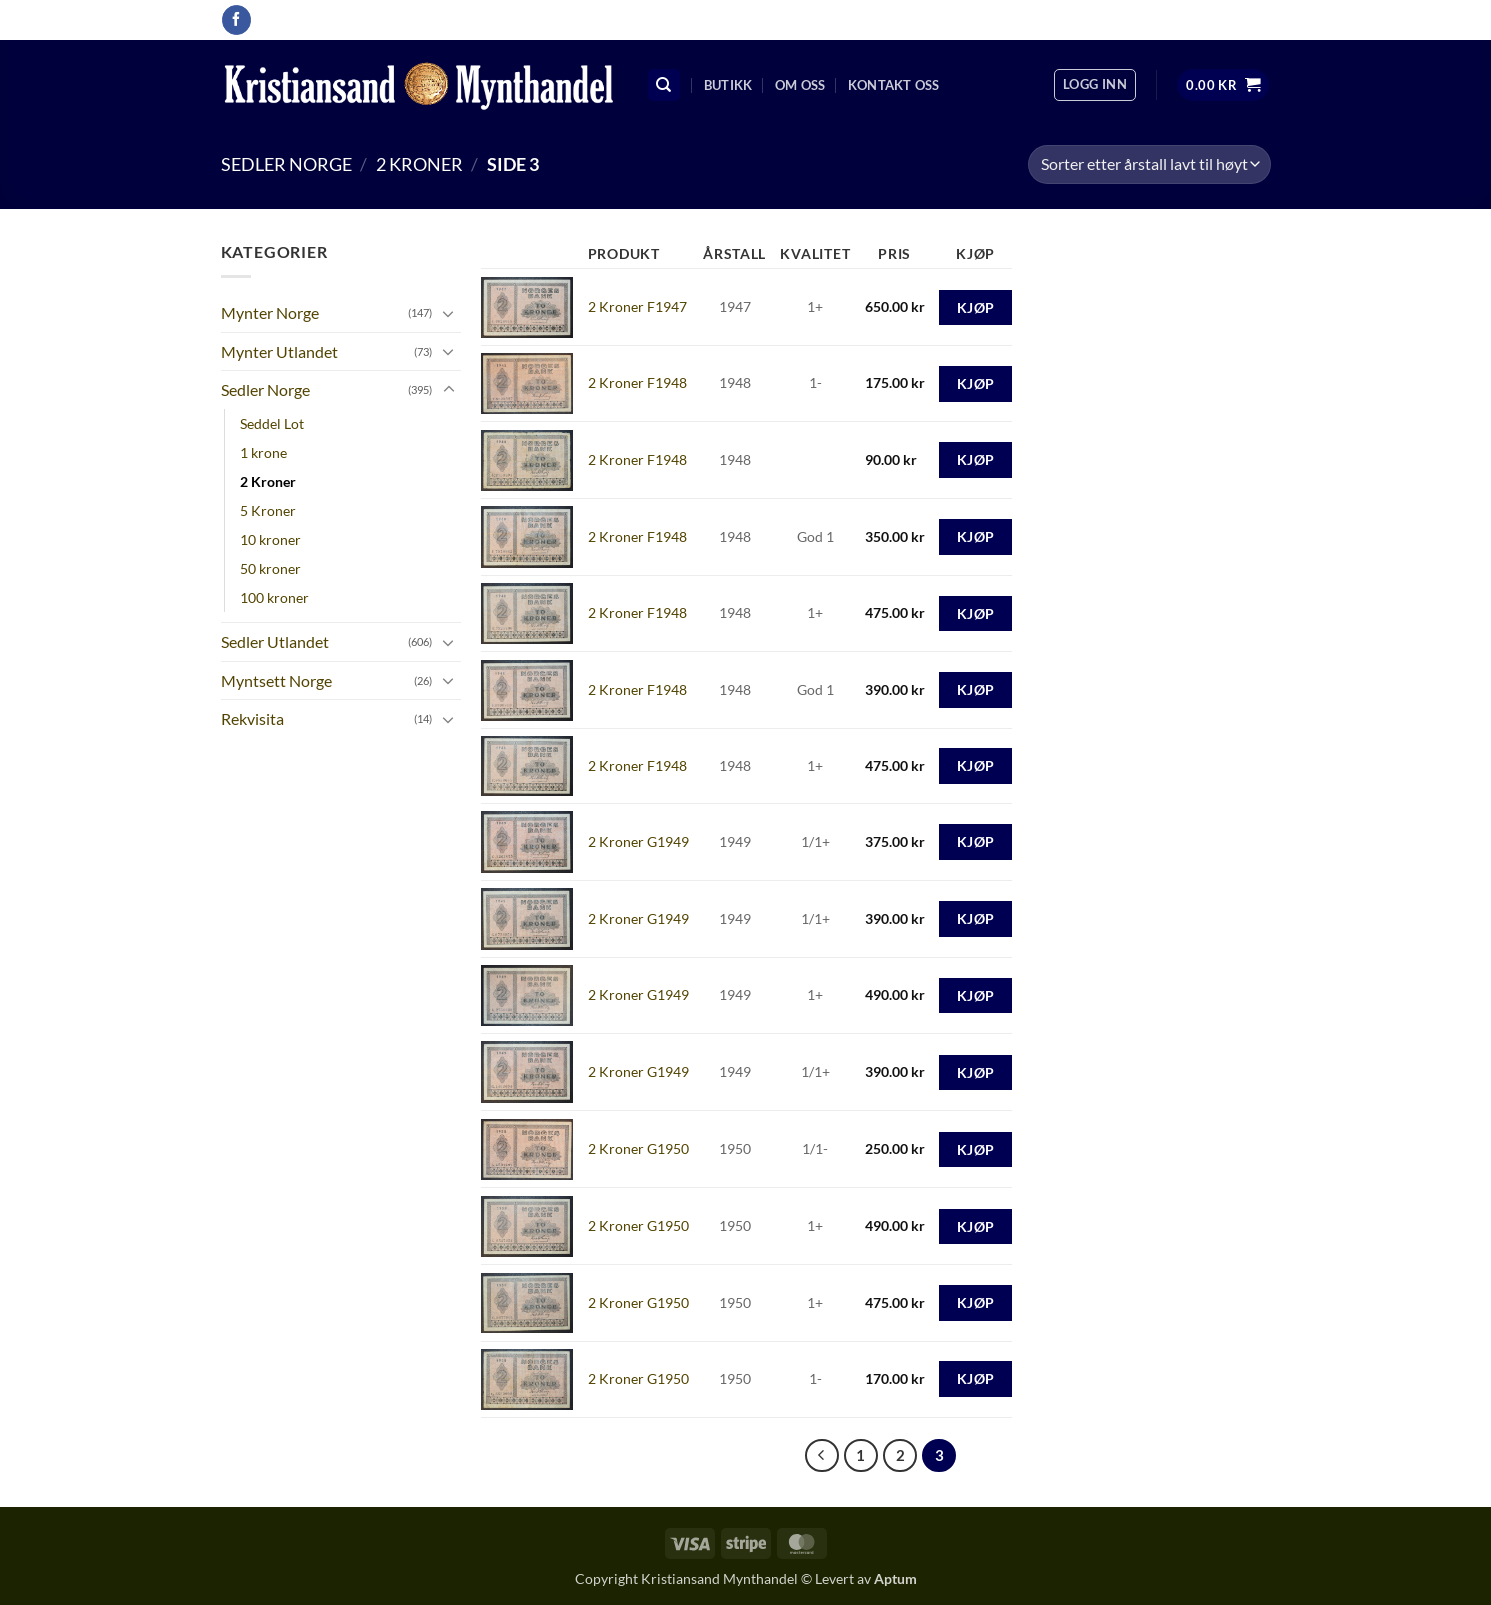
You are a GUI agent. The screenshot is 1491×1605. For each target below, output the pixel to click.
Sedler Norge (286, 164)
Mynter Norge (270, 312)
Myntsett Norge (276, 680)
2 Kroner (419, 164)
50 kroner (270, 568)
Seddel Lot (272, 423)
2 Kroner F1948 (637, 382)
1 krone (263, 452)
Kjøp (976, 307)
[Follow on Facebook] (236, 20)
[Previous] (822, 1456)
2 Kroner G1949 (638, 841)
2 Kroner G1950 (638, 1148)
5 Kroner (268, 510)
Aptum (895, 1578)
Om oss (800, 85)
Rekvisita (252, 718)
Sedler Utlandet (275, 641)
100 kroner (274, 597)
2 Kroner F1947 (637, 306)
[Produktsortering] (1149, 164)
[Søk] (664, 85)
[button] (1095, 85)
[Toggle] (449, 313)
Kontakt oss (894, 85)
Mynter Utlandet (279, 351)
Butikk (728, 85)
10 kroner (270, 539)
